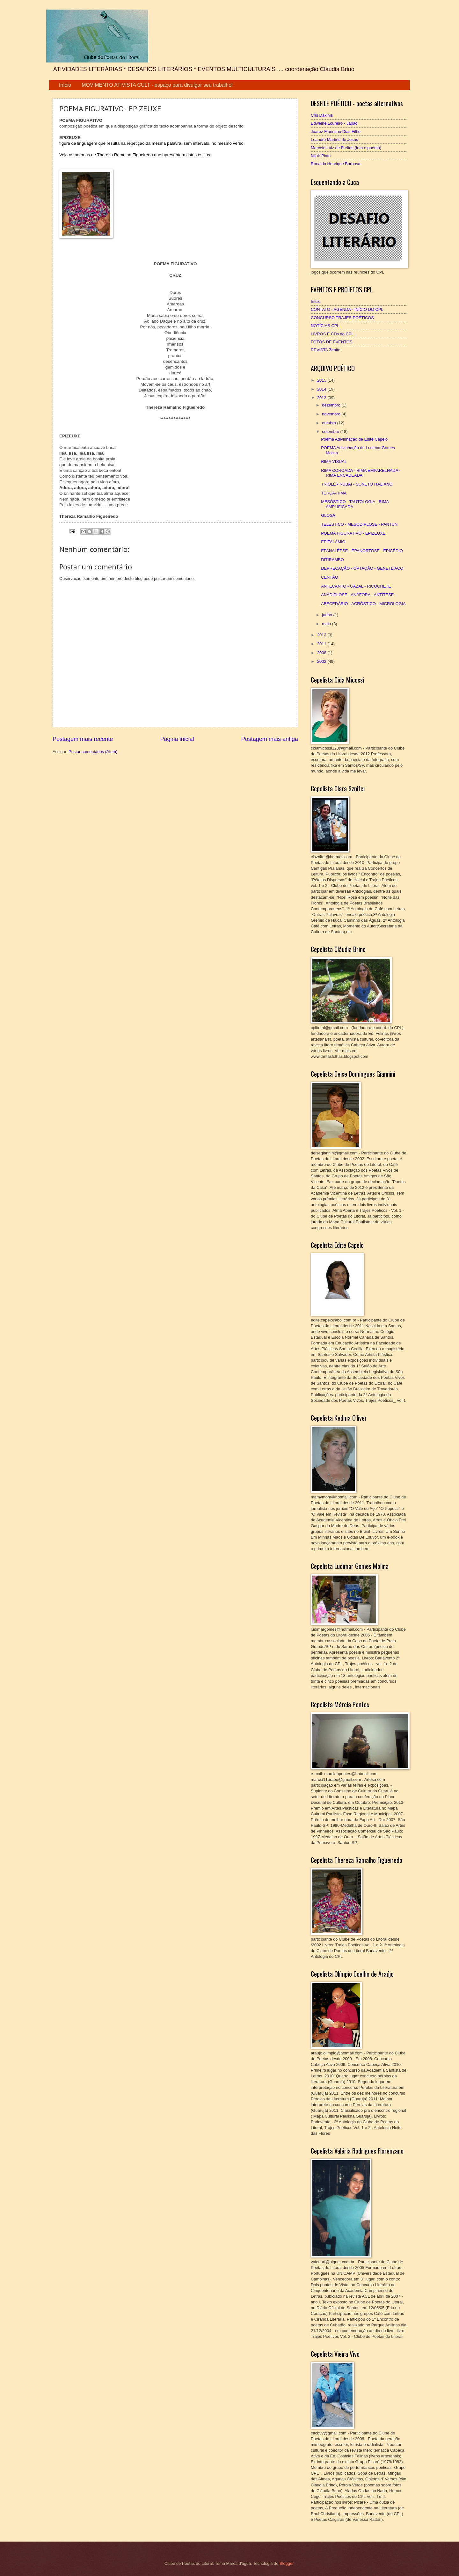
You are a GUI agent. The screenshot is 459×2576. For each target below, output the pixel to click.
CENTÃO (329, 577)
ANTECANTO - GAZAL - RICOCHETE (356, 586)
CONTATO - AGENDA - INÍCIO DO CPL (347, 309)
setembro (331, 431)
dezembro (331, 405)
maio (327, 623)
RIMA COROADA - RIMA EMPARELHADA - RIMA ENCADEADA (360, 473)
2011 (322, 643)
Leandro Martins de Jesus (334, 139)
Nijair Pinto (321, 155)
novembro (331, 414)
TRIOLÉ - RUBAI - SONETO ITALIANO (356, 484)
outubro (329, 423)
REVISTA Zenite (325, 350)
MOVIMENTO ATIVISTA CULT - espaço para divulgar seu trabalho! (157, 85)
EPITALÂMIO (333, 541)
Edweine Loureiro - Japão (334, 123)
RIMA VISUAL (334, 461)
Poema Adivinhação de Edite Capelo (354, 439)
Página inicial (177, 739)
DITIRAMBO (332, 559)
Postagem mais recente (83, 739)
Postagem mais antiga (269, 739)
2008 (322, 652)
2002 (322, 661)
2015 (322, 380)
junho (327, 614)
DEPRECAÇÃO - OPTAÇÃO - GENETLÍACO (362, 568)
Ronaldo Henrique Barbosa (335, 163)
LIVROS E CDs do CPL (332, 334)
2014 (322, 389)
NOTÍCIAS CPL (325, 325)
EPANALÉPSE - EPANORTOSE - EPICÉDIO (362, 550)
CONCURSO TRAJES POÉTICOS (342, 317)
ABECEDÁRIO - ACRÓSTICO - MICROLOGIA (363, 603)
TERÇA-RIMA (333, 493)
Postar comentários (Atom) (93, 751)
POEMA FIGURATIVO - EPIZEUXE (353, 533)
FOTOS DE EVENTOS (331, 342)
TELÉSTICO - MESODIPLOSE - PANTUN (359, 524)
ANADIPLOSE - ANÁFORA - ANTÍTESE (357, 594)
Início (65, 85)
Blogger (287, 2563)
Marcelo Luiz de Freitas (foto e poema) (346, 147)
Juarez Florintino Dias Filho (336, 131)
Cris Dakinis (322, 115)
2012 (322, 635)
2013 (322, 397)
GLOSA (328, 515)
